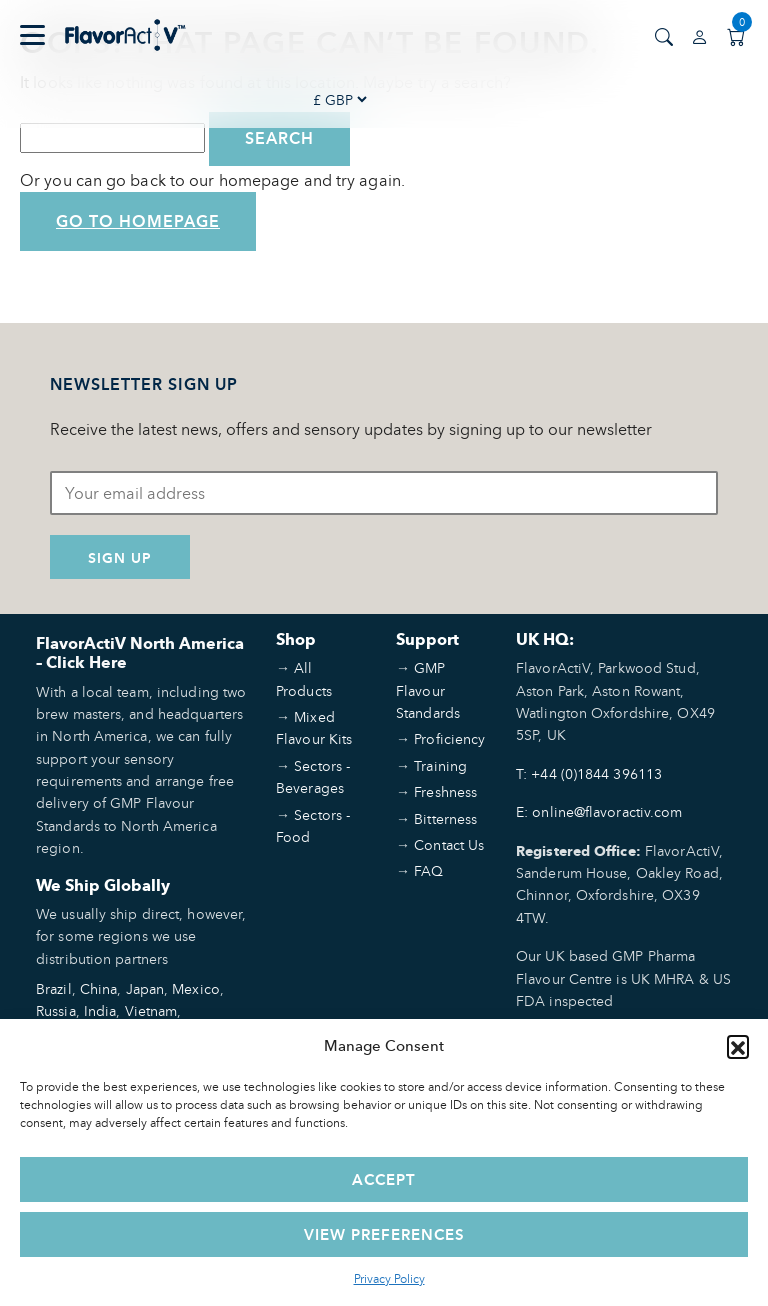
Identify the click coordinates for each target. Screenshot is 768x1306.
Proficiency (449, 738)
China (99, 988)
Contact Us (449, 844)
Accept (384, 1179)
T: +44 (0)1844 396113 (589, 773)
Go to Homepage (138, 221)
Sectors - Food (313, 825)
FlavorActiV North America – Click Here (140, 653)
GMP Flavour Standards (428, 690)
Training (440, 765)
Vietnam (151, 1010)
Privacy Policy (389, 1278)
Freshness (445, 791)
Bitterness (445, 818)
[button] (738, 1046)
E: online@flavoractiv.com (599, 811)
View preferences (384, 1234)
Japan (145, 988)
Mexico (196, 988)
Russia (56, 1010)
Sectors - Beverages (313, 776)
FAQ (428, 870)
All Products (304, 678)
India (100, 1010)
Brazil (54, 988)
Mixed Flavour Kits (314, 727)
